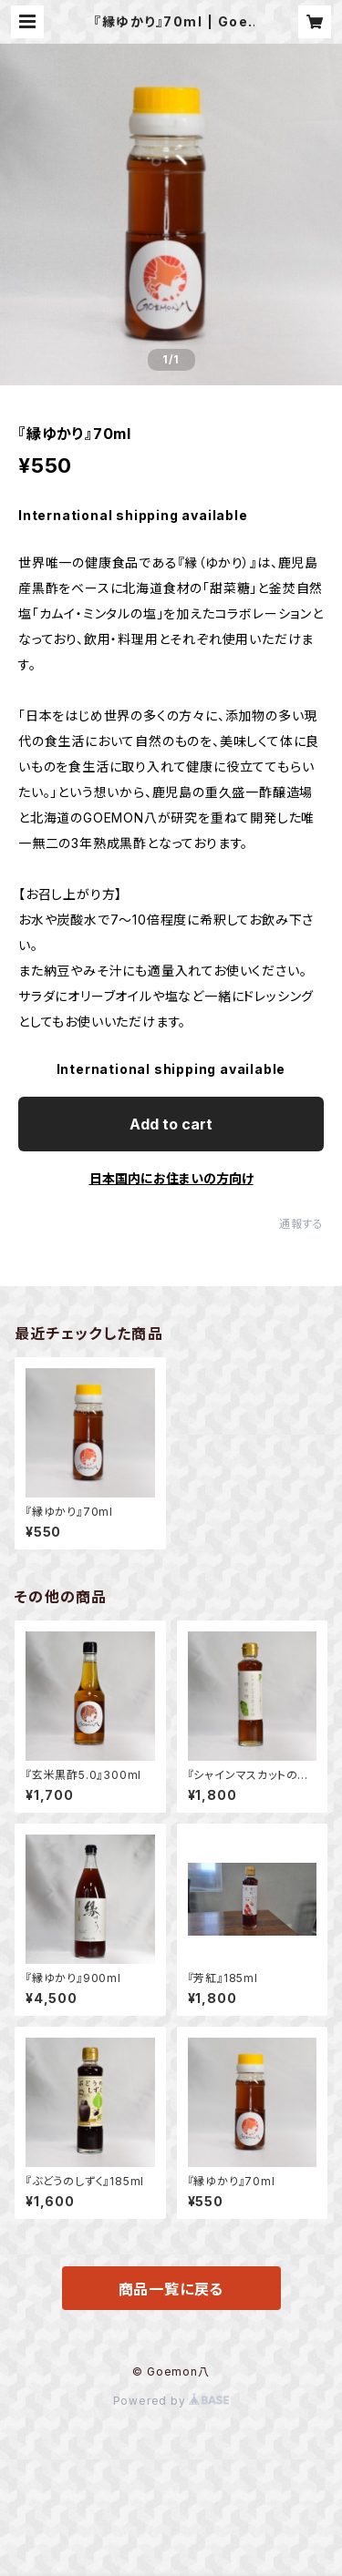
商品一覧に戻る (171, 2289)
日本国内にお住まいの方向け (171, 1178)
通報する (301, 1224)
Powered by (171, 2400)
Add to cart (171, 1124)
